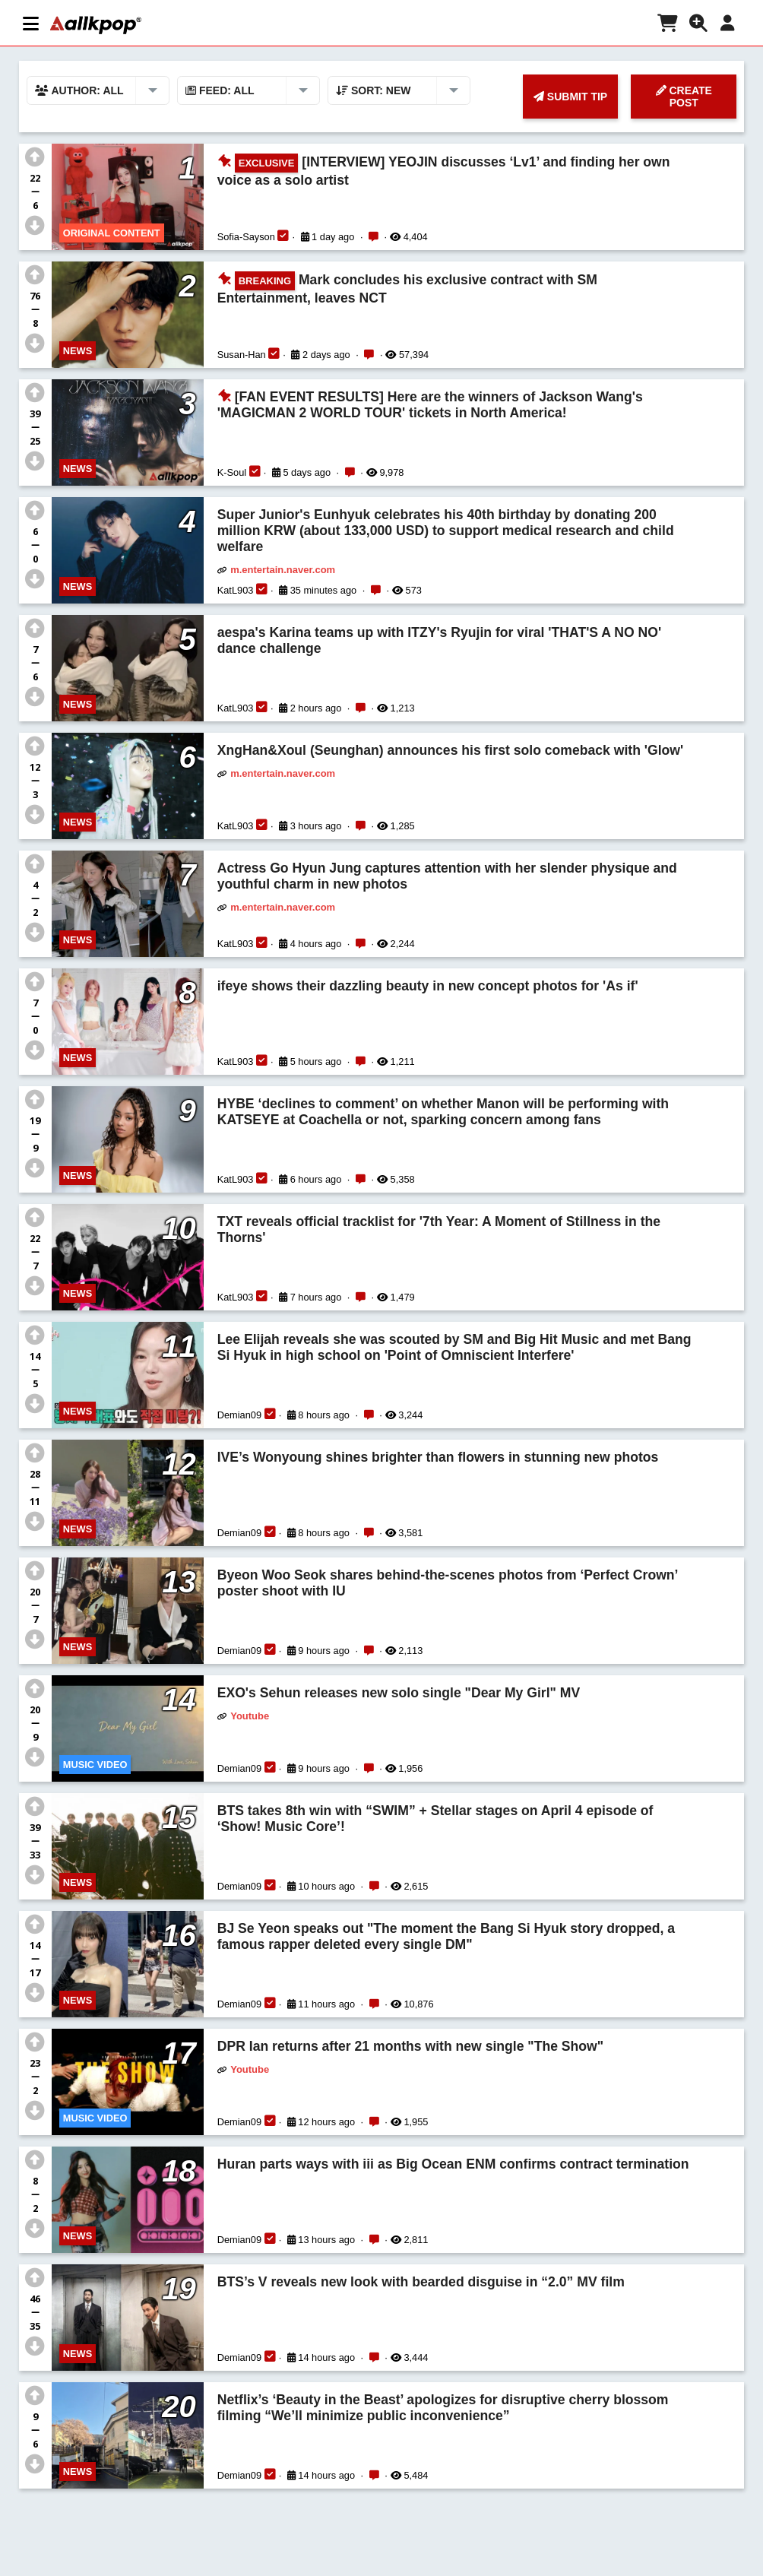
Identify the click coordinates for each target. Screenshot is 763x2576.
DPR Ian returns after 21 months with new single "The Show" (410, 2046)
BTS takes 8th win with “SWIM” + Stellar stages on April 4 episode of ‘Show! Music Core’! (435, 1818)
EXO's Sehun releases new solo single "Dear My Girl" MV (399, 1692)
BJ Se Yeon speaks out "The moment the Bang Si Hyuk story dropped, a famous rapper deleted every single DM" (446, 1936)
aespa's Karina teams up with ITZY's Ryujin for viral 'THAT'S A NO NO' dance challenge (439, 640)
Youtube (249, 1716)
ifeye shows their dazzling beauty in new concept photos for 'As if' (427, 985)
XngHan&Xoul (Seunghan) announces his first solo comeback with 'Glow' (450, 750)
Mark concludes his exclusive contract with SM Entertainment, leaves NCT (407, 288)
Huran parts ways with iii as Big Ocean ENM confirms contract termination (453, 2164)
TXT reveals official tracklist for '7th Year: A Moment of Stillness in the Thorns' (438, 1229)
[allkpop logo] (95, 25)
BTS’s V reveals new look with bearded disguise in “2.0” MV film (421, 2281)
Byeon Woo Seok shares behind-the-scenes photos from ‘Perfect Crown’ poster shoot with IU (447, 1583)
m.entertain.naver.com (282, 569)
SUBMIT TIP (570, 96)
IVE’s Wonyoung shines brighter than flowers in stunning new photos (438, 1457)
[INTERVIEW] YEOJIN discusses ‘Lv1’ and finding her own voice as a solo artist (443, 171)
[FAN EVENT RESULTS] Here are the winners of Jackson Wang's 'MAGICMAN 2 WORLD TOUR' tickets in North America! (430, 404)
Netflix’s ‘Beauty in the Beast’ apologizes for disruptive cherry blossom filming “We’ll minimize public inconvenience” (443, 2407)
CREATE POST (684, 96)
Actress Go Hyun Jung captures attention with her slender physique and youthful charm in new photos (447, 876)
